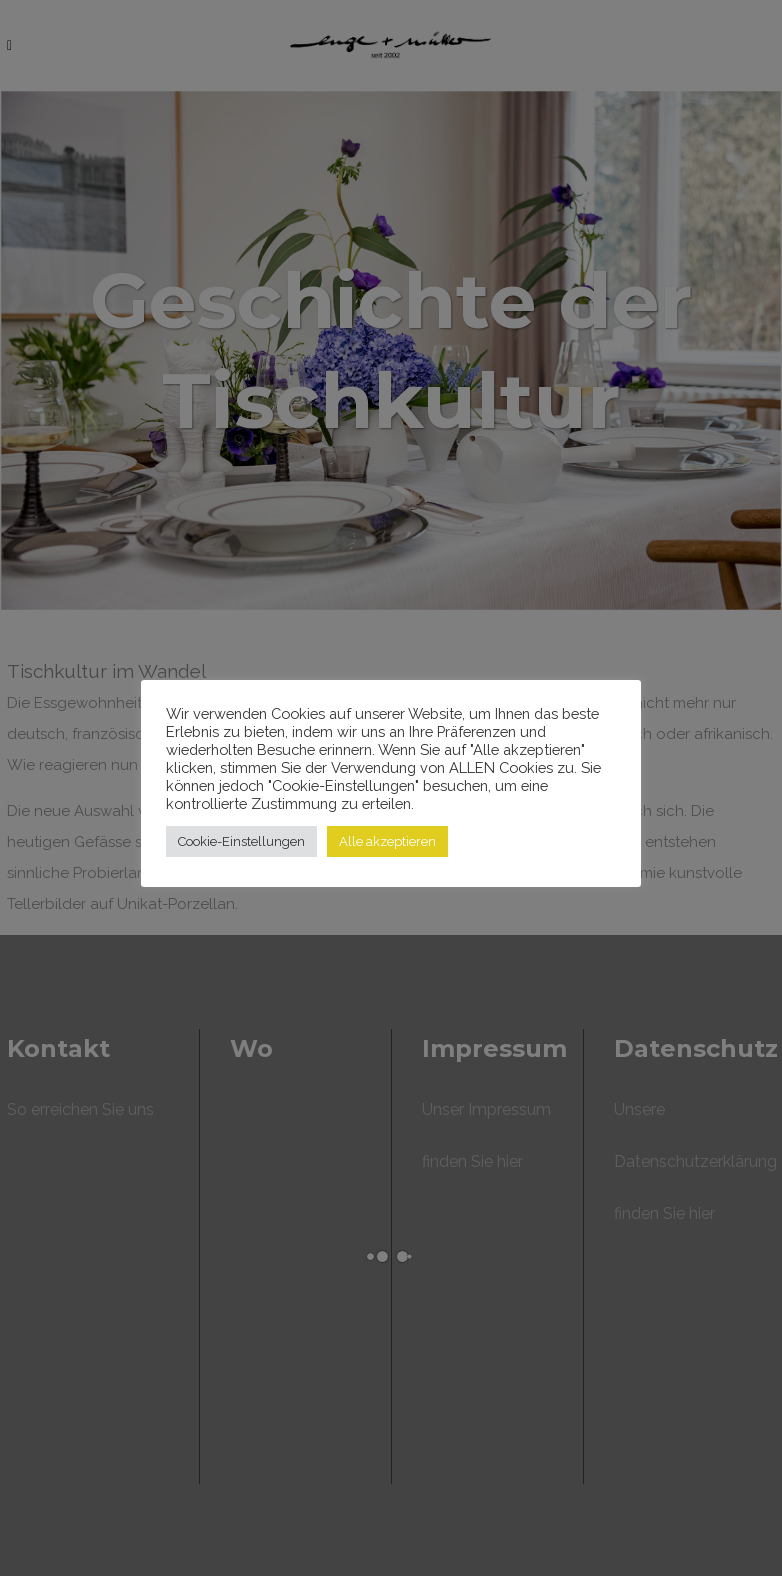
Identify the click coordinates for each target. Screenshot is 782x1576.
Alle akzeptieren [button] (387, 841)
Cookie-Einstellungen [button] (241, 841)
